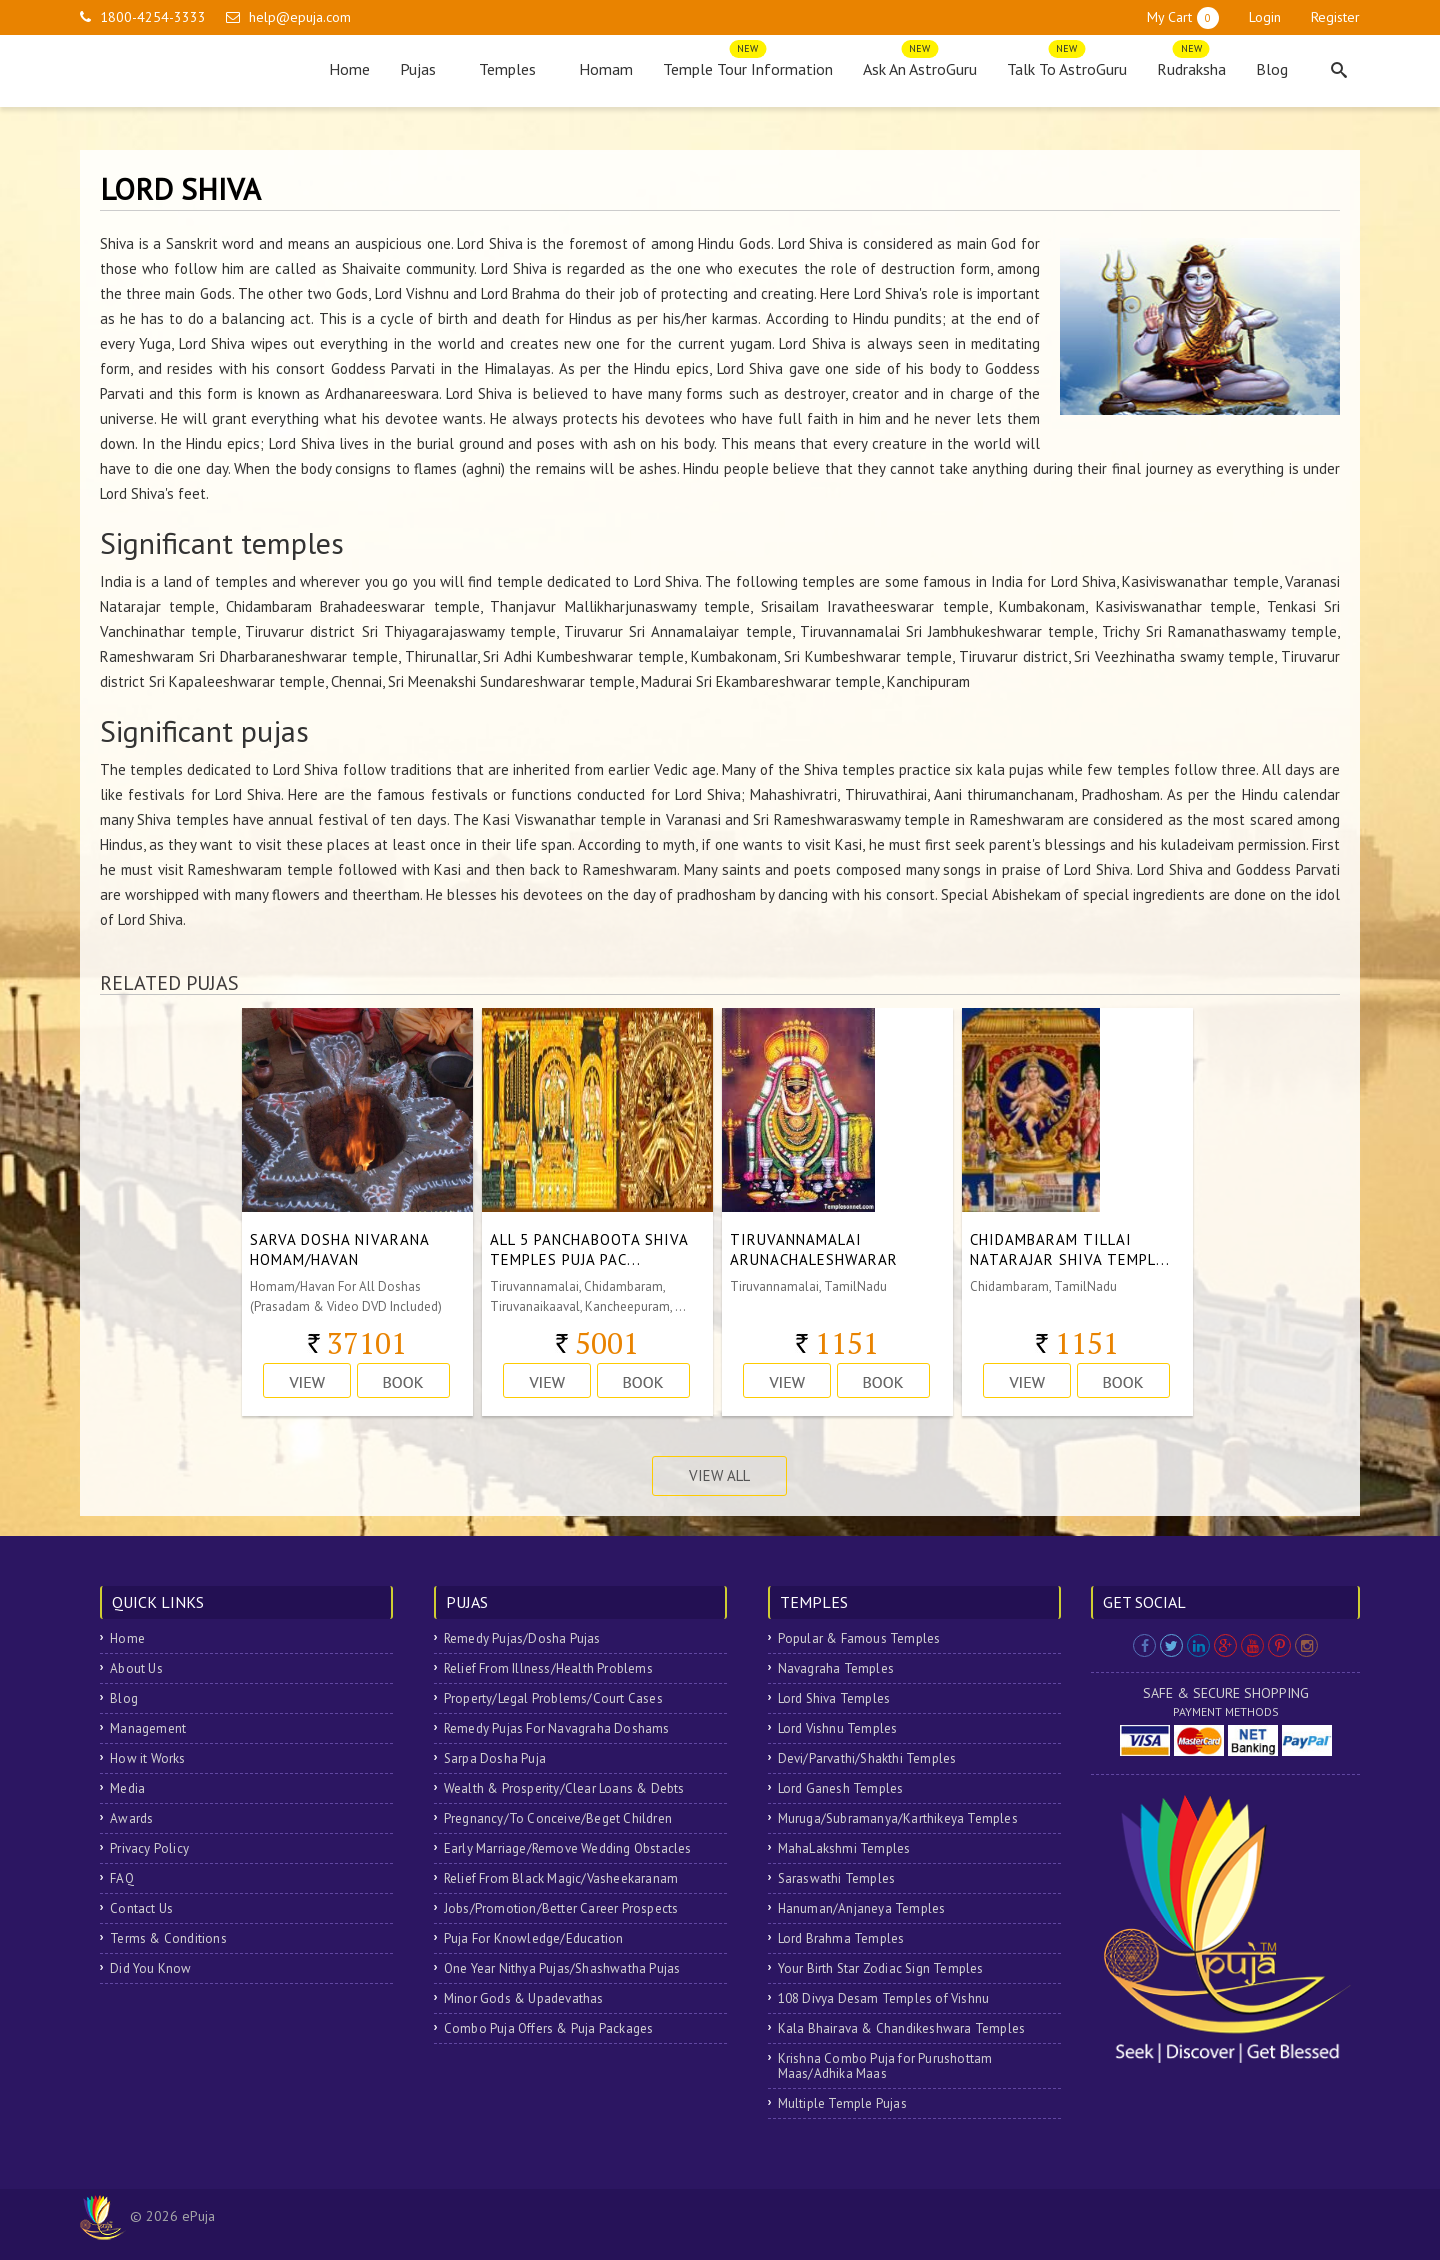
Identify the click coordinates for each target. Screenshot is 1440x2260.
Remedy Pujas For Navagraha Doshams (557, 1728)
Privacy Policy (149, 1848)
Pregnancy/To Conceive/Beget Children (558, 1818)
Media (127, 1788)
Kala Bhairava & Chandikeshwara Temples (902, 2028)
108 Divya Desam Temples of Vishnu (884, 1998)
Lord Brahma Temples (841, 1938)
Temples (514, 69)
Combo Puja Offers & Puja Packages (549, 2028)
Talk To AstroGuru (1067, 64)
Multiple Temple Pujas (842, 2103)
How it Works (147, 1758)
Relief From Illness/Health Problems (548, 1668)
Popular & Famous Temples (859, 1638)
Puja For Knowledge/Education (534, 1938)
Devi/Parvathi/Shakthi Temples (867, 1758)
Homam (606, 69)
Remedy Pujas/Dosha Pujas (522, 1638)
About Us (136, 1668)
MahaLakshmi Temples (844, 1848)
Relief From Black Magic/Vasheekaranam (561, 1878)
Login (1265, 17)
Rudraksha (1191, 64)
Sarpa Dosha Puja (495, 1758)
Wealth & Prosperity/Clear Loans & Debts (564, 1788)
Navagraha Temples (836, 1668)
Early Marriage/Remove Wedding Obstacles (568, 1848)
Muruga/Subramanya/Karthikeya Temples (898, 1818)
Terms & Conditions (168, 1938)
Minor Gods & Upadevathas (524, 1998)
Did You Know (150, 1968)
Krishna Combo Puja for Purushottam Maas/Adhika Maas (885, 2066)
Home (349, 69)
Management (148, 1728)
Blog (1272, 69)
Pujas (424, 69)
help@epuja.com (300, 17)
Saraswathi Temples (837, 1878)
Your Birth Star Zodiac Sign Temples (881, 1968)
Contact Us (141, 1908)
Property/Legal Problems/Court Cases (553, 1698)
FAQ (122, 1878)
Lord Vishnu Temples (838, 1728)
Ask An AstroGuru (920, 64)
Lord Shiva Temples (834, 1698)
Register (1335, 17)
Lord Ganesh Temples (841, 1788)
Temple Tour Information (748, 64)
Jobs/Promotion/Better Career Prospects (561, 1908)
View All (719, 1475)
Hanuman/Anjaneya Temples (862, 1908)
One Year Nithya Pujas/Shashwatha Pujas (562, 1968)
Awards (131, 1818)
